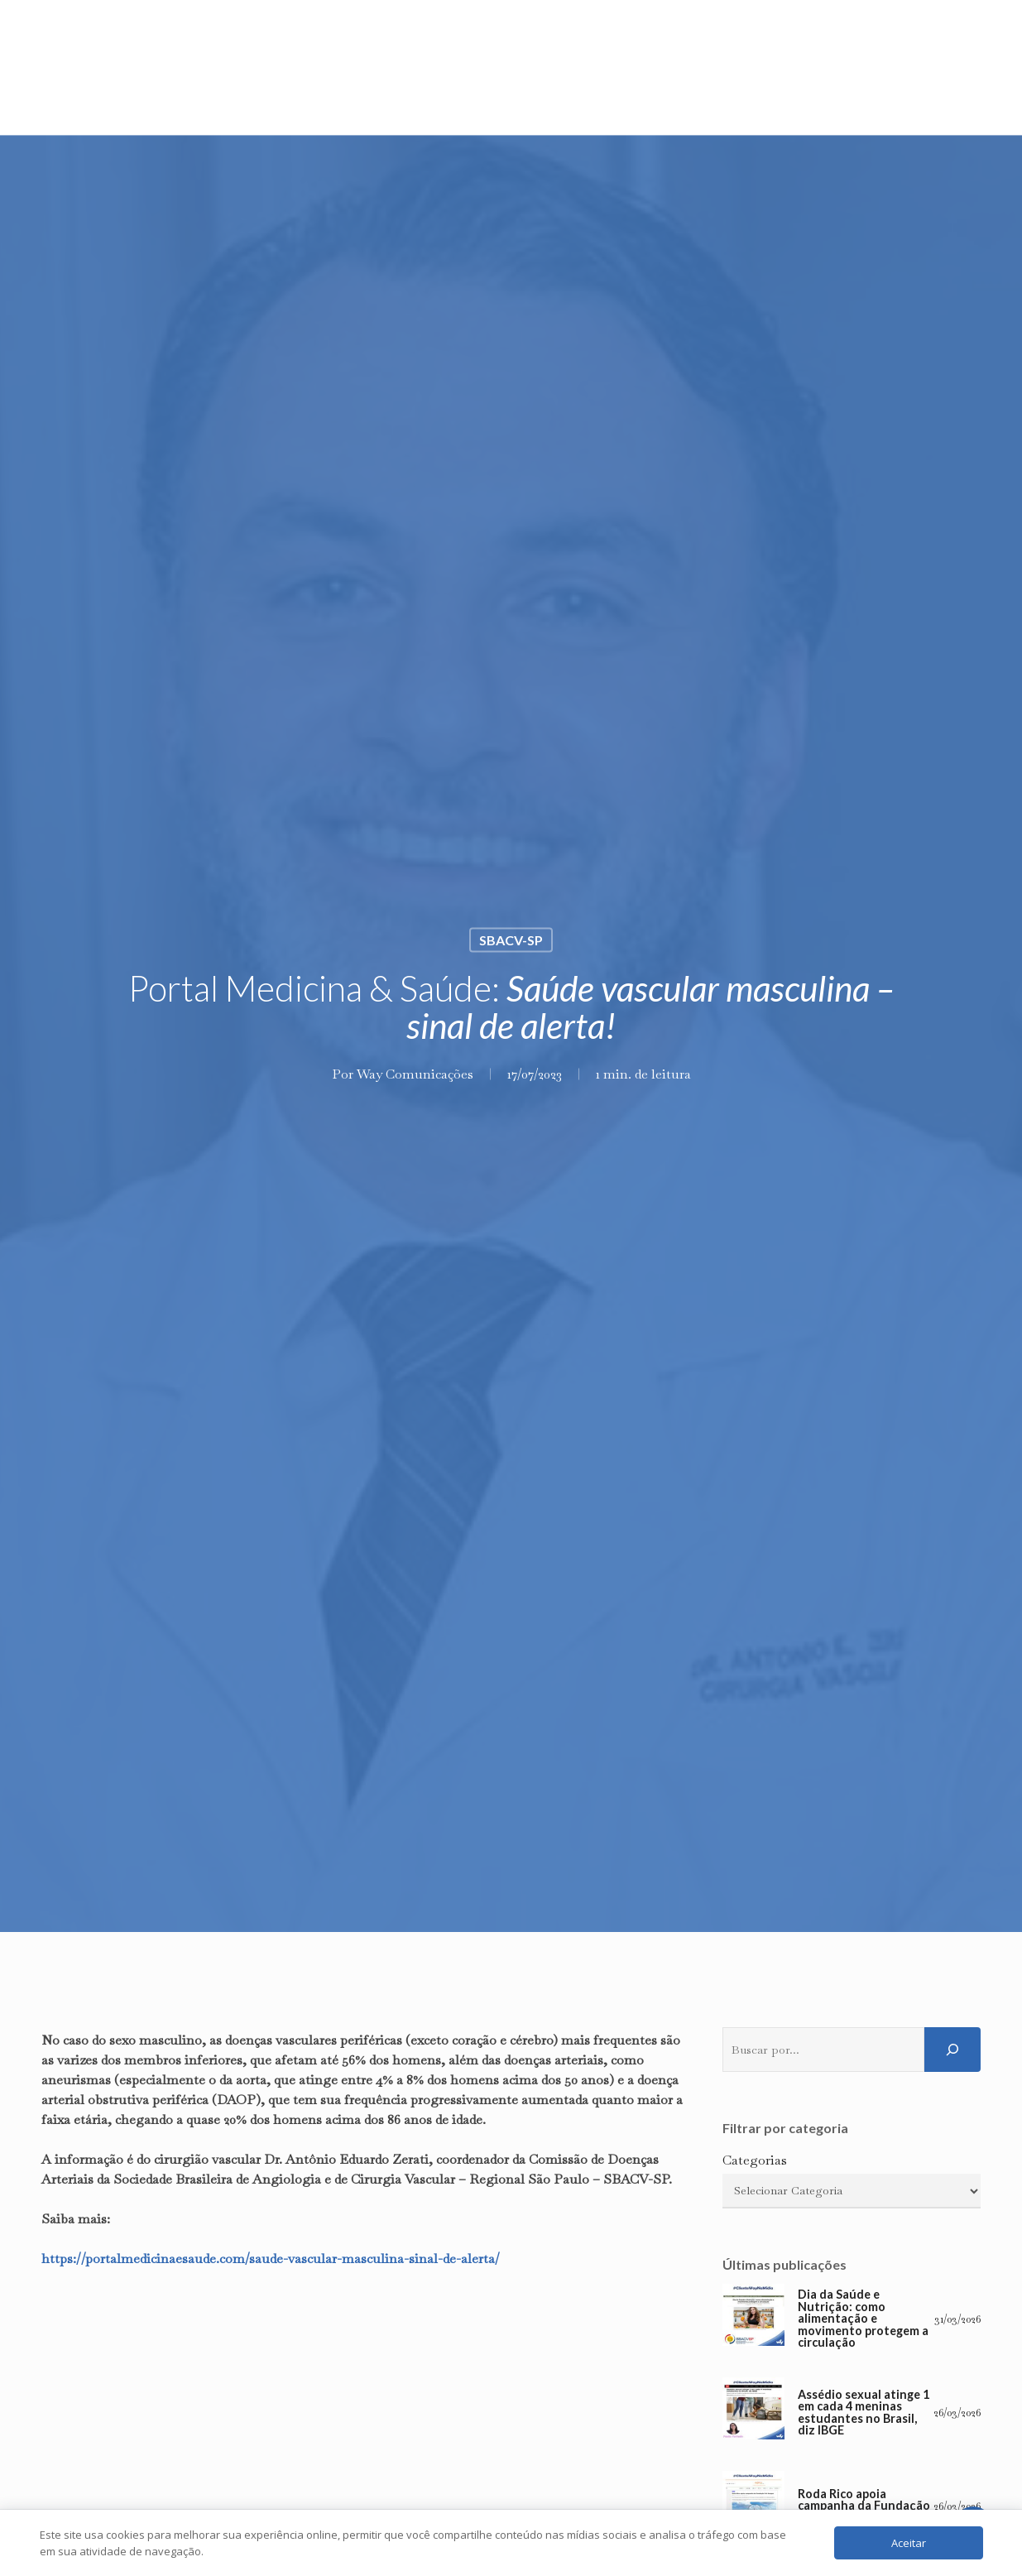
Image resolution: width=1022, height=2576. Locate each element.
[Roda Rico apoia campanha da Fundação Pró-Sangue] (753, 2506)
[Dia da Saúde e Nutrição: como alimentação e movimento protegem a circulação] (753, 2319)
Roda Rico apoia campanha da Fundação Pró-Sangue (864, 2506)
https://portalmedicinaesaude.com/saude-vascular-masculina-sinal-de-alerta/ (270, 2258)
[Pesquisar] (952, 2049)
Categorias (754, 2160)
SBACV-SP (511, 940)
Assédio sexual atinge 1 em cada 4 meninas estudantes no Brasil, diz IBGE (863, 2413)
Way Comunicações (415, 1074)
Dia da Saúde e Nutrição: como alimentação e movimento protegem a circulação (863, 2318)
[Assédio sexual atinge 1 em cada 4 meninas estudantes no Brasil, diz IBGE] (753, 2412)
